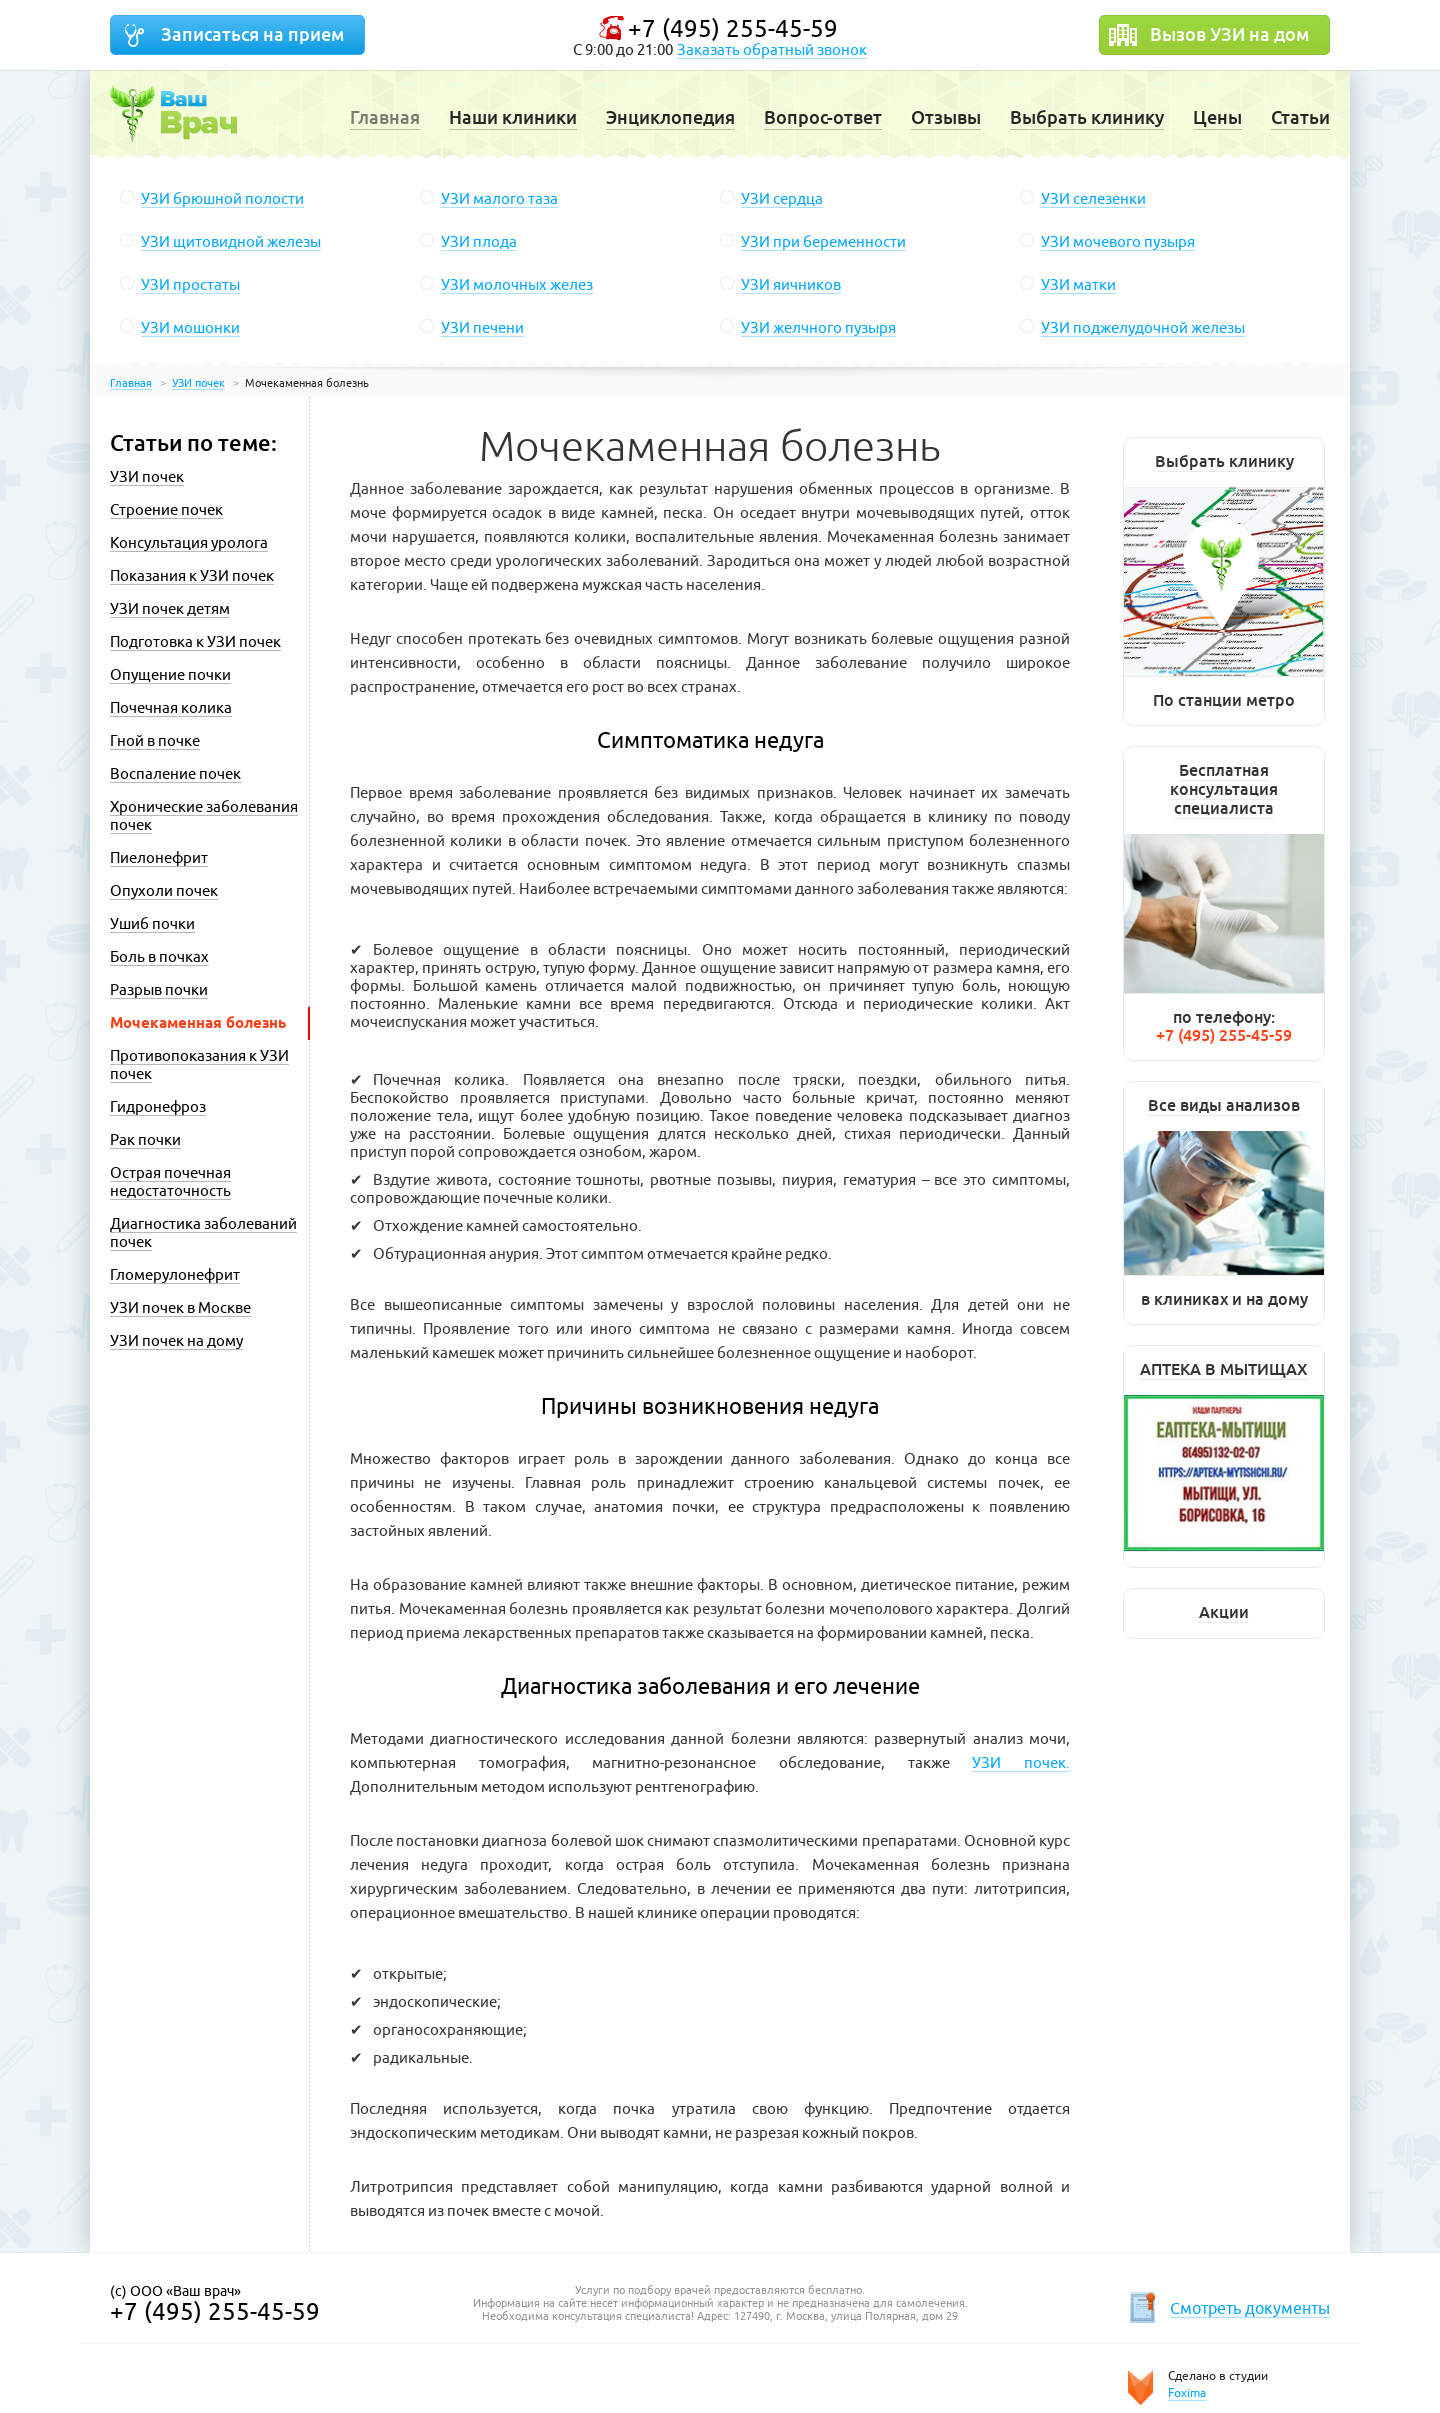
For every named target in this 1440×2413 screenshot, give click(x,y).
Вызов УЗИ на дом (1229, 34)
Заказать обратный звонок (772, 49)
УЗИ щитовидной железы (231, 241)
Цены (1217, 117)
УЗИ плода (479, 241)
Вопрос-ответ (823, 117)
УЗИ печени (482, 327)
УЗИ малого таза (499, 198)
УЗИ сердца (782, 198)
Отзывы (946, 117)
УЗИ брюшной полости (222, 198)
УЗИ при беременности (823, 241)
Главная (385, 117)
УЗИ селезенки (1093, 198)
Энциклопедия (670, 117)
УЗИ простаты (190, 284)
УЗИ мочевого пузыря (1118, 241)
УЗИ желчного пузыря (818, 327)
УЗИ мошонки (190, 327)
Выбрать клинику (1087, 117)
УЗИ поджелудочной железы (1143, 327)
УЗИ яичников (791, 284)
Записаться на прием (252, 34)
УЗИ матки (1078, 284)
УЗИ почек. (1021, 1762)
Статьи (1300, 117)
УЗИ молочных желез (517, 284)
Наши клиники (513, 117)
